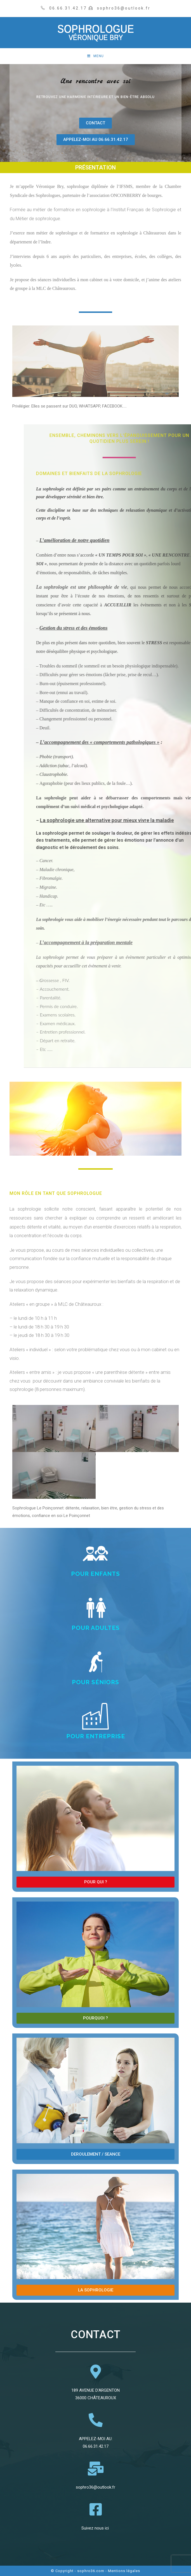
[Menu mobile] (95, 56)
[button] (95, 123)
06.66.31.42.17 (96, 2446)
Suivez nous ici (95, 2528)
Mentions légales (124, 2571)
